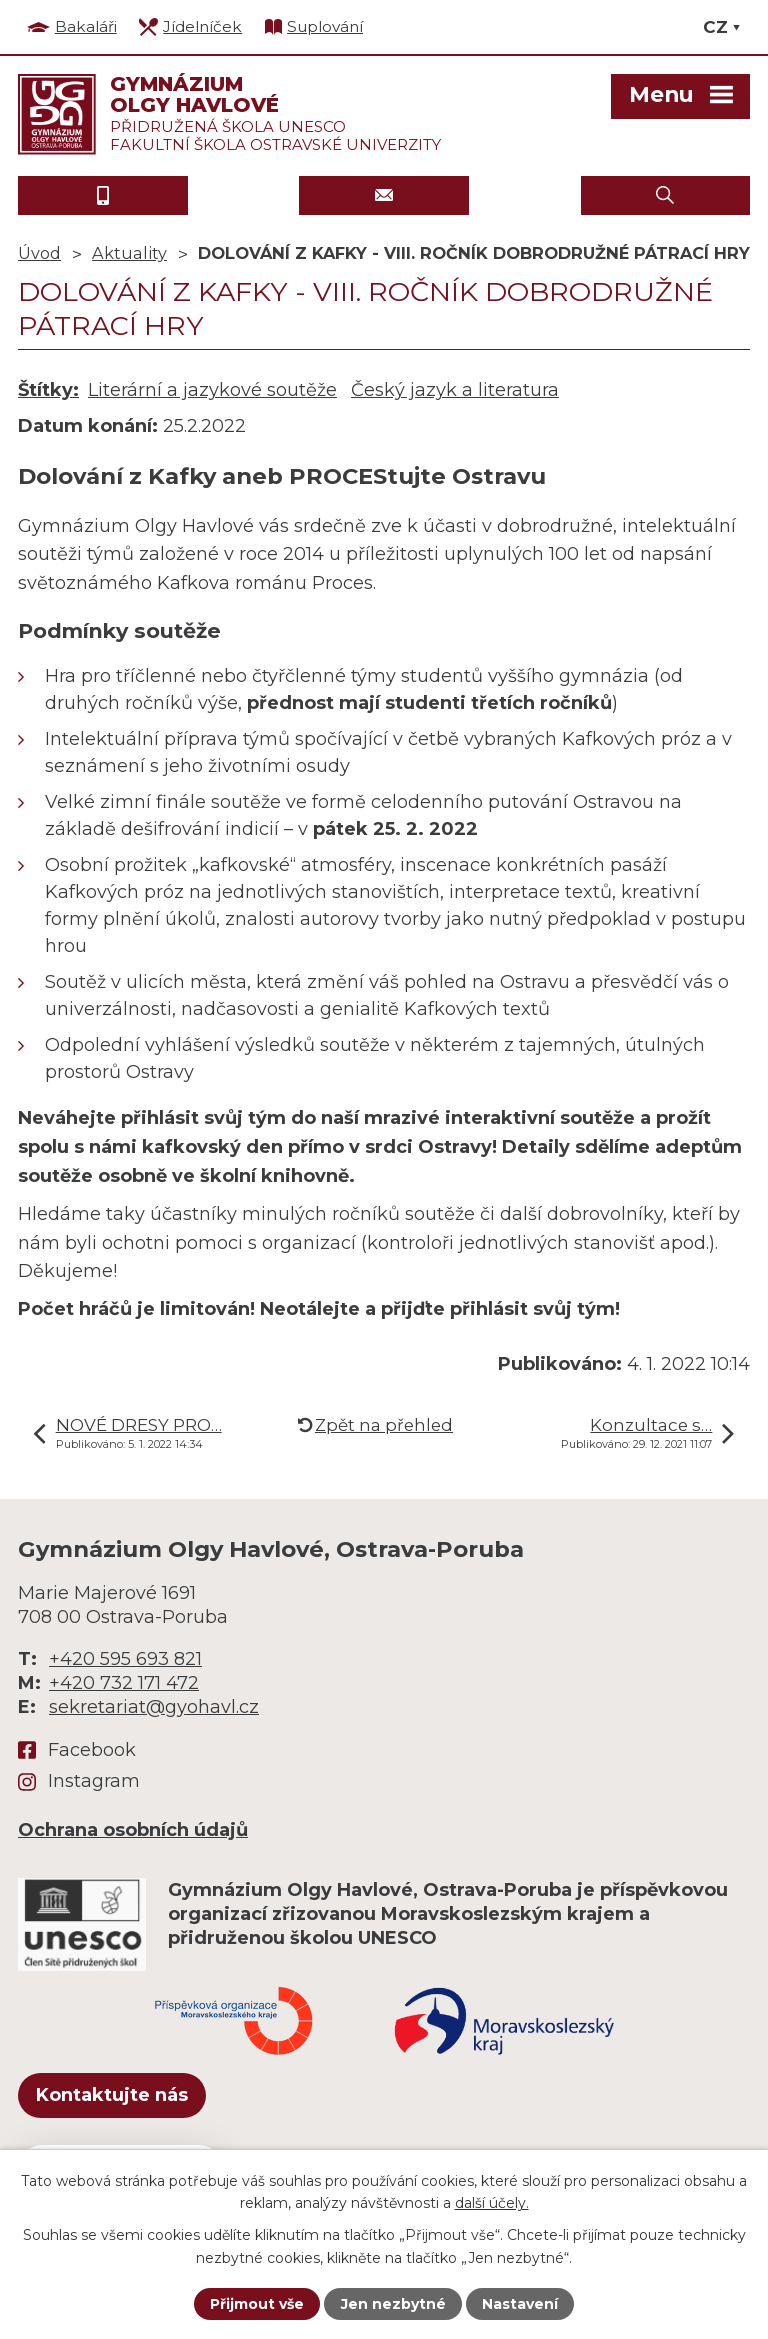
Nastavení (520, 2304)
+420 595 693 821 (125, 1659)
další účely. (492, 2203)
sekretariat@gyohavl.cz (154, 1707)
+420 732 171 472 (124, 1683)
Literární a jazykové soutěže (212, 390)
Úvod (39, 253)
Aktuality (129, 253)
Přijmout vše (257, 2304)
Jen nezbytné (393, 2304)
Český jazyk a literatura (455, 390)
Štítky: (48, 390)
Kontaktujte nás (112, 2095)
